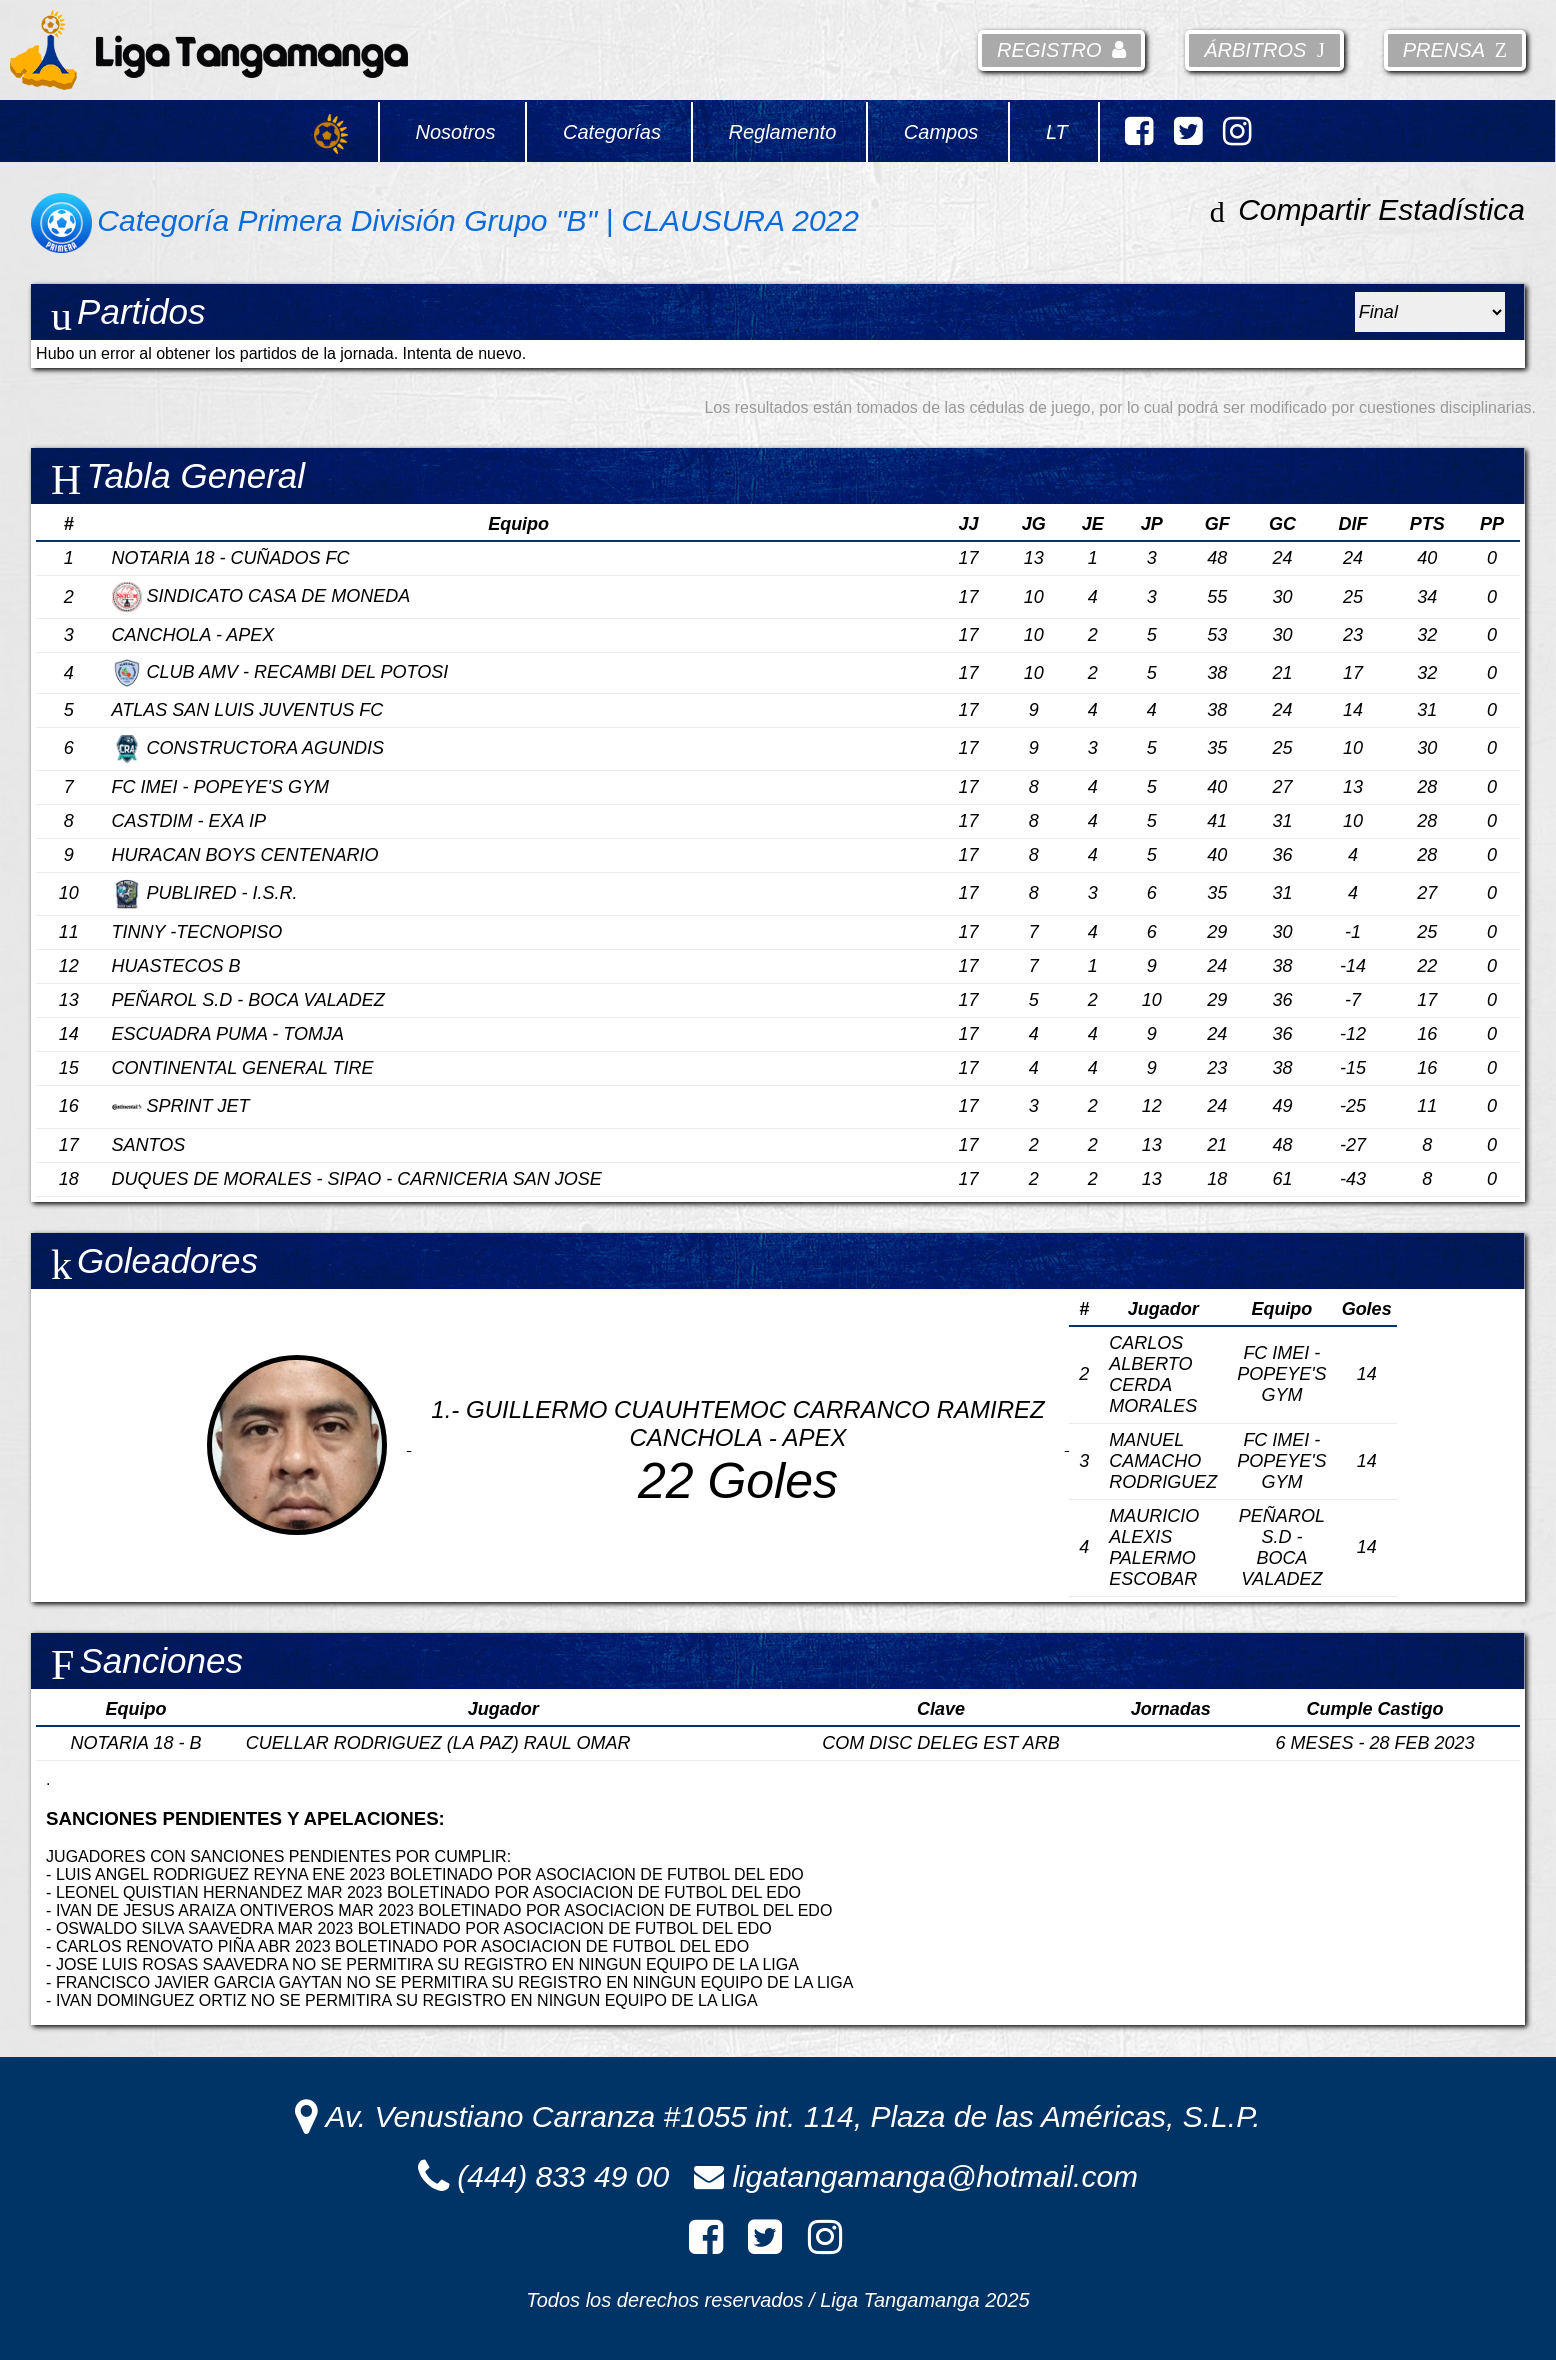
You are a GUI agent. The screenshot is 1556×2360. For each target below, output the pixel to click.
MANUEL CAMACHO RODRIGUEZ (1163, 1461)
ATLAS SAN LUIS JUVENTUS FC (248, 710)
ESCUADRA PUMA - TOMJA (228, 1034)
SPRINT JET (181, 1106)
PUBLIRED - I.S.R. (205, 893)
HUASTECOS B (176, 966)
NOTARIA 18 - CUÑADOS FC (231, 558)
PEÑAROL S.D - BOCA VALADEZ (248, 1000)
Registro (1061, 50)
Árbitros (1264, 50)
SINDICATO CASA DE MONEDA (261, 596)
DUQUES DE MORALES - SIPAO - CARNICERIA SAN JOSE (357, 1179)
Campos (941, 132)
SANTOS (149, 1145)
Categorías (612, 132)
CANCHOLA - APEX (193, 635)
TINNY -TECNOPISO (197, 932)
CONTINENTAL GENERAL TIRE (243, 1068)
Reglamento (782, 132)
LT (1057, 132)
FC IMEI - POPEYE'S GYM (220, 787)
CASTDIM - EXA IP (189, 821)
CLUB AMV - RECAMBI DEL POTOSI (280, 672)
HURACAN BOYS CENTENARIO (245, 855)
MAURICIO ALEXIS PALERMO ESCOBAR (1154, 1547)
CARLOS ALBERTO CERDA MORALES (1153, 1374)
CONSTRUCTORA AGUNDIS (248, 748)
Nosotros (455, 132)
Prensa (1455, 50)
